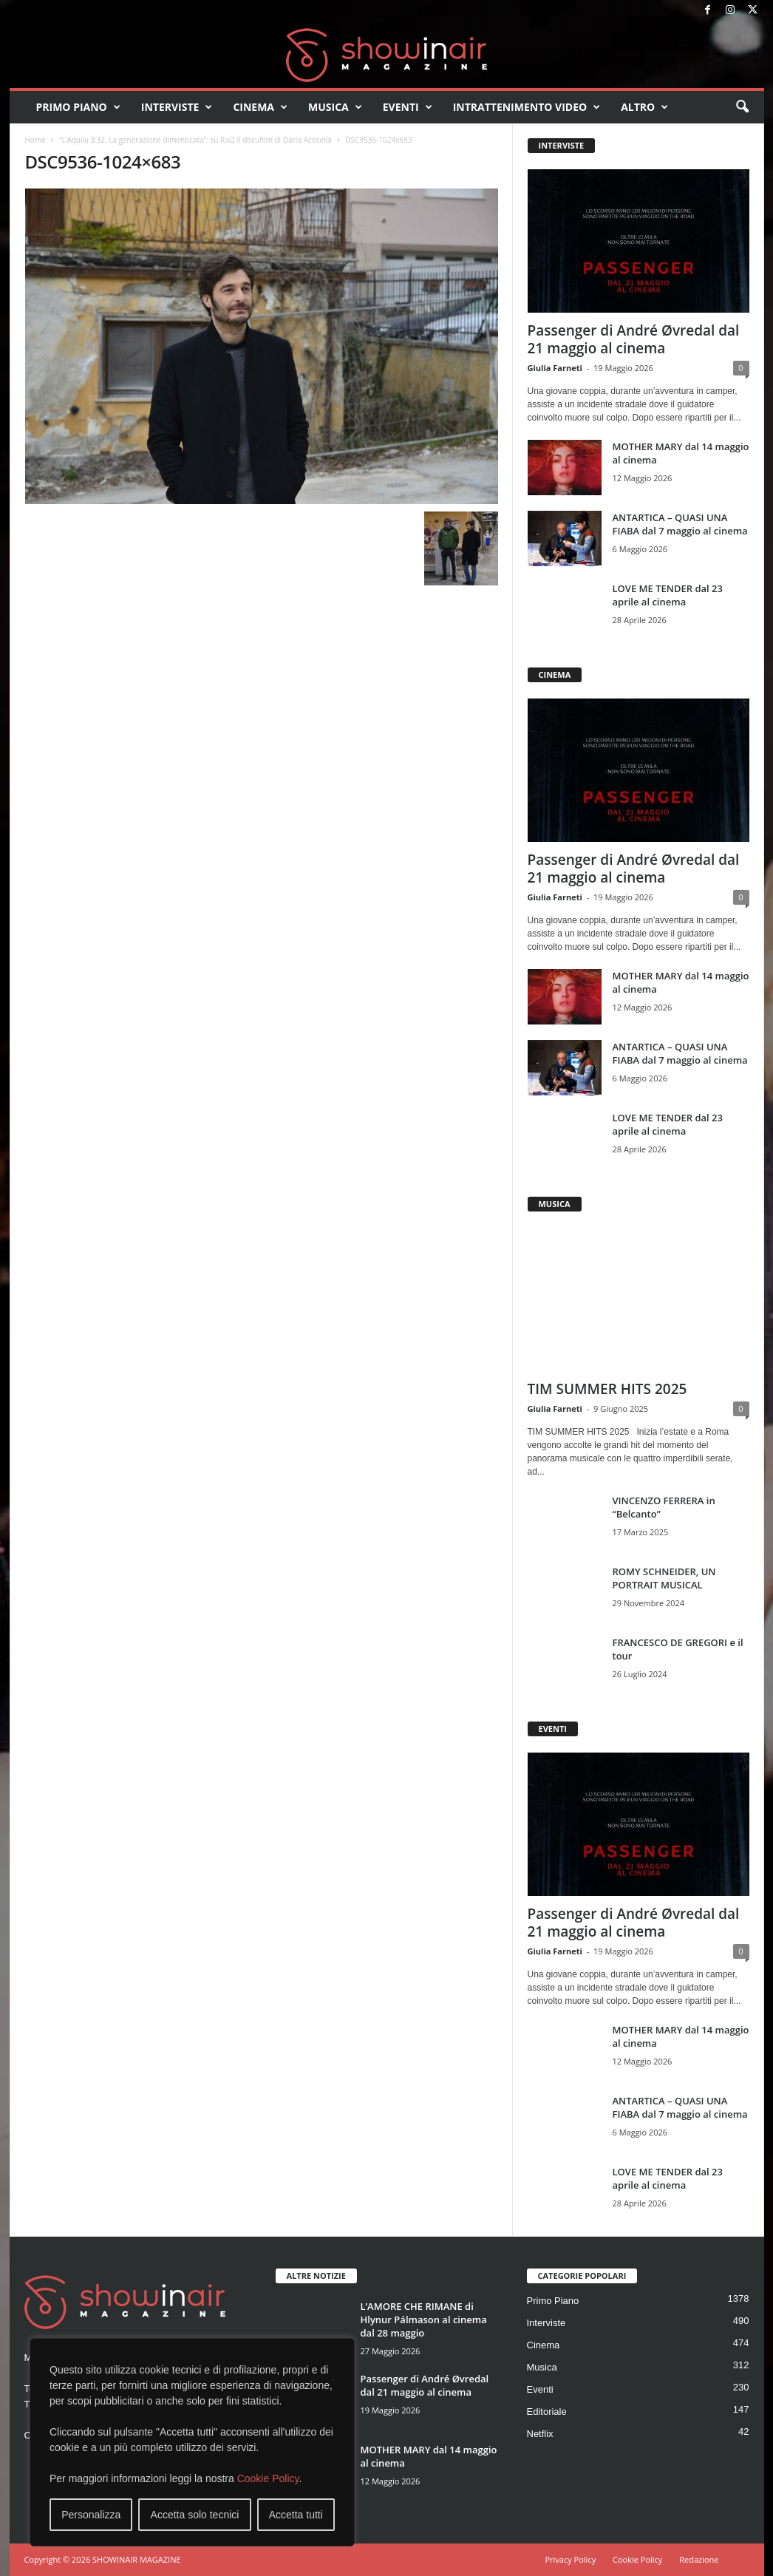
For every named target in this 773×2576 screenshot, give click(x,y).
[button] (742, 107)
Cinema (260, 107)
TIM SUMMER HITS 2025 (607, 1389)
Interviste (177, 107)
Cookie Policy (268, 2478)
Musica (335, 107)
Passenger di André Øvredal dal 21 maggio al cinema (634, 339)
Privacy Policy (570, 2559)
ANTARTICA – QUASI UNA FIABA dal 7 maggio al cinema (680, 524)
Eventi (407, 107)
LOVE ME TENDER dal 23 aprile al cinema (668, 595)
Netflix (540, 2433)
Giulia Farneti (555, 367)
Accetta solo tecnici (195, 2515)
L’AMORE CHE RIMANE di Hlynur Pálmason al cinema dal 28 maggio (424, 2319)
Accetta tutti (296, 2515)
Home (35, 140)
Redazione (698, 2559)
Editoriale (547, 2411)
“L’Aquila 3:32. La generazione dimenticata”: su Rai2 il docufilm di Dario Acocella (195, 140)
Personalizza (90, 2515)
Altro (644, 107)
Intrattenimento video (527, 107)
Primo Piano (78, 107)
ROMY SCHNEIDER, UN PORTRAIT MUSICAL (664, 1578)
